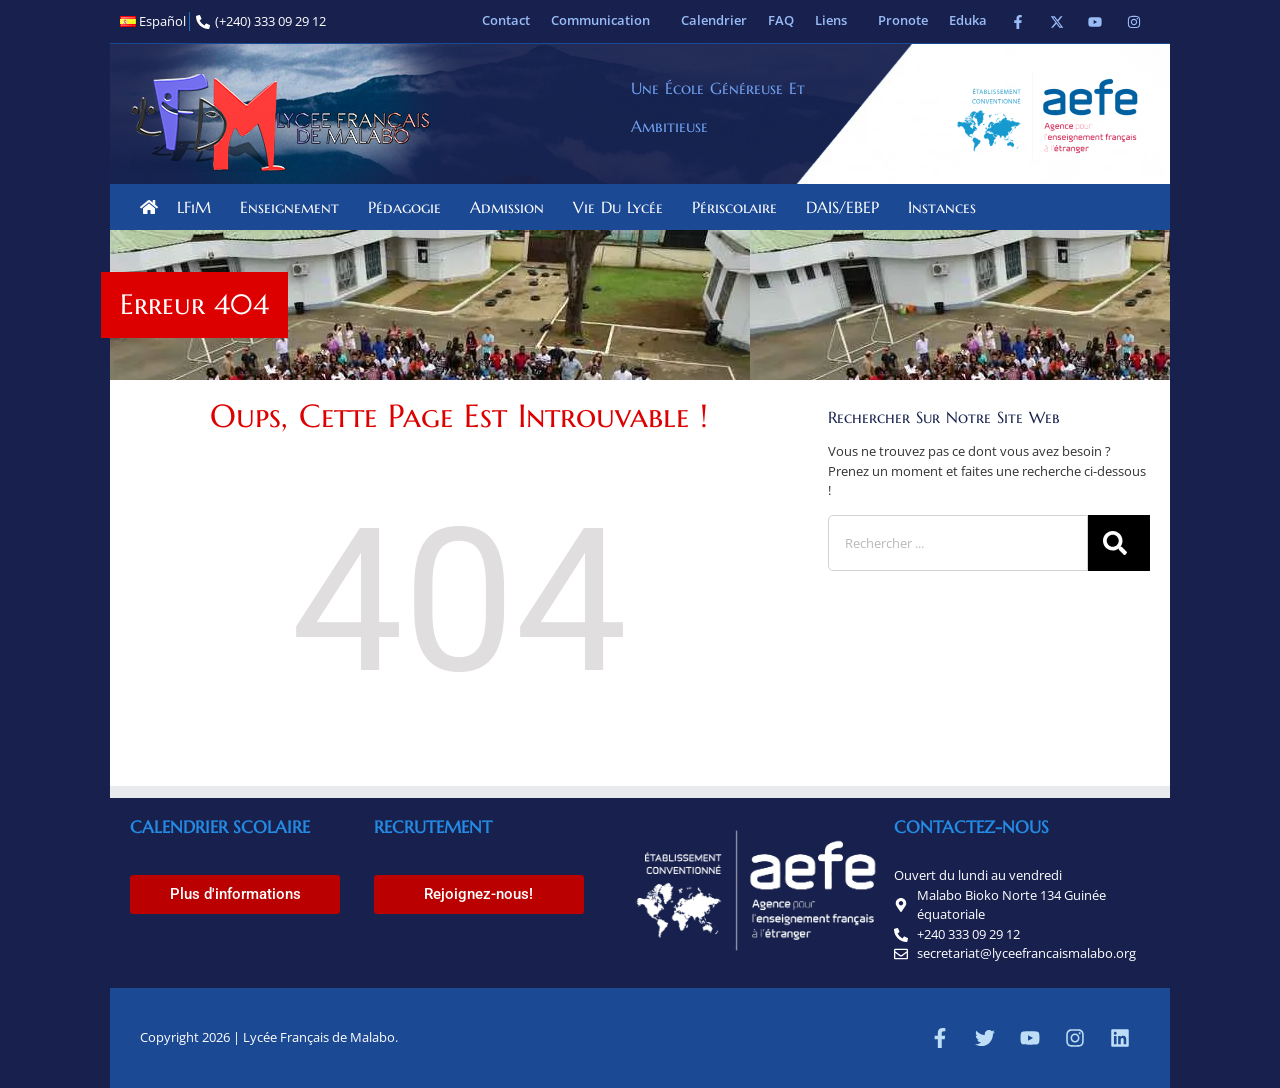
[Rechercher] (1119, 543)
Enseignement (294, 207)
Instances (947, 207)
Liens (836, 20)
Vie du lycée (623, 207)
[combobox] (958, 543)
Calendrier (714, 20)
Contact (506, 20)
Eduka (968, 20)
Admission (512, 207)
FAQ (781, 20)
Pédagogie (409, 207)
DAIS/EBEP (847, 207)
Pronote (903, 20)
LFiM (199, 207)
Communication (605, 20)
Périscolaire (739, 207)
